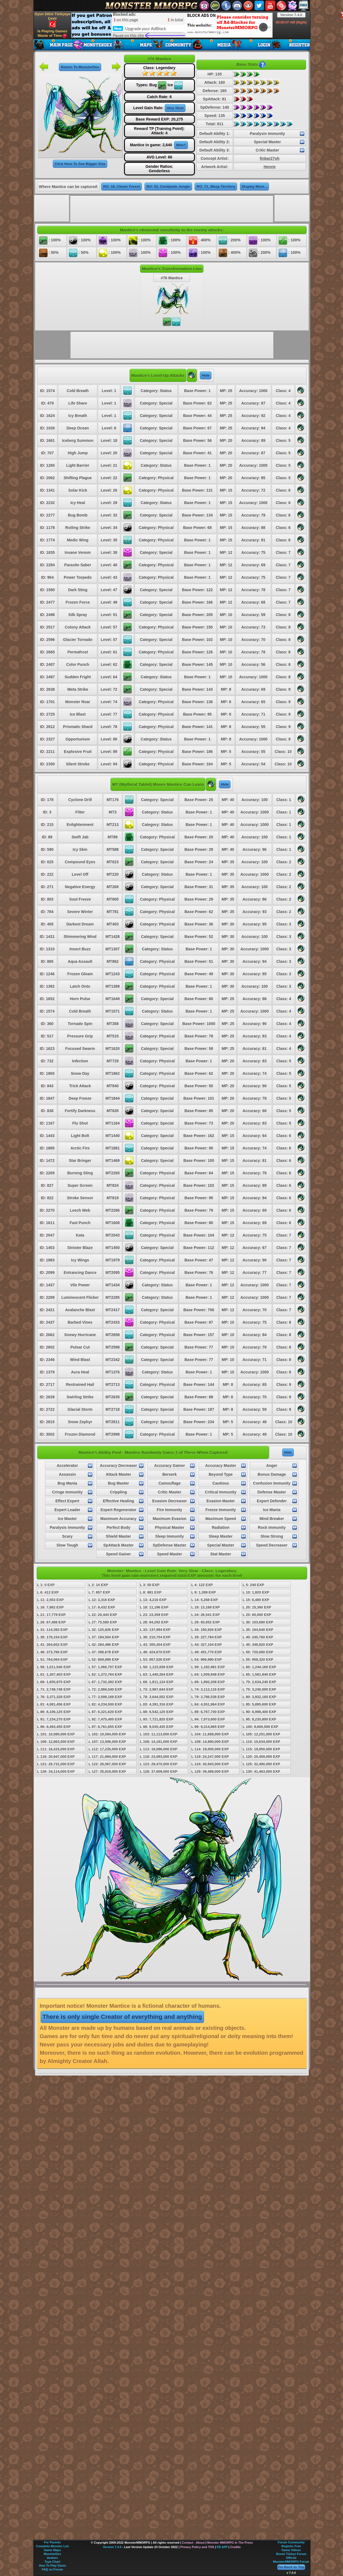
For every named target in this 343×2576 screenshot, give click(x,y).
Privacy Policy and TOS (197, 2547)
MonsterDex (52, 2554)
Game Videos (291, 2550)
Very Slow (175, 108)
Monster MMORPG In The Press (230, 2542)
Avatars (52, 2557)
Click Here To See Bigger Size (80, 164)
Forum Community (291, 2542)
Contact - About (193, 2542)
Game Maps (52, 2550)
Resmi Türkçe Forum (291, 2554)
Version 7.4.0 (291, 15)
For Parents (52, 2542)
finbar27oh (270, 158)
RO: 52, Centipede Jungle (168, 186)
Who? (181, 145)
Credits (235, 2547)
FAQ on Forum (52, 2569)
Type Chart (52, 2561)
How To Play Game (52, 2565)
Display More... (254, 186)
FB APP (222, 2547)
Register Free (291, 2546)
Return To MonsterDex (80, 67)
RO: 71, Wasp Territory (216, 186)
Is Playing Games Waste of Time (52, 33)
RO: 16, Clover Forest (121, 186)
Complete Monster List (52, 2546)
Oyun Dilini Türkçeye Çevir (52, 19)
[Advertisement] (172, 25)
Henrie (270, 167)
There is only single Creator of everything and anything (122, 2016)
